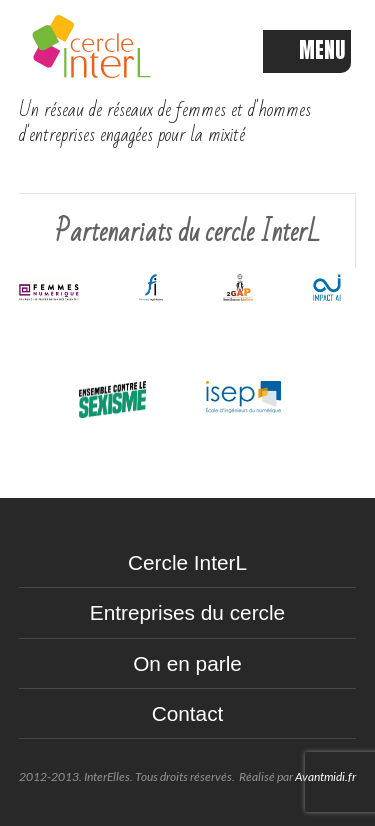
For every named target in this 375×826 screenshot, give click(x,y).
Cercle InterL (187, 562)
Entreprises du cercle (187, 612)
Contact (188, 713)
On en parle (187, 663)
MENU (307, 50)
